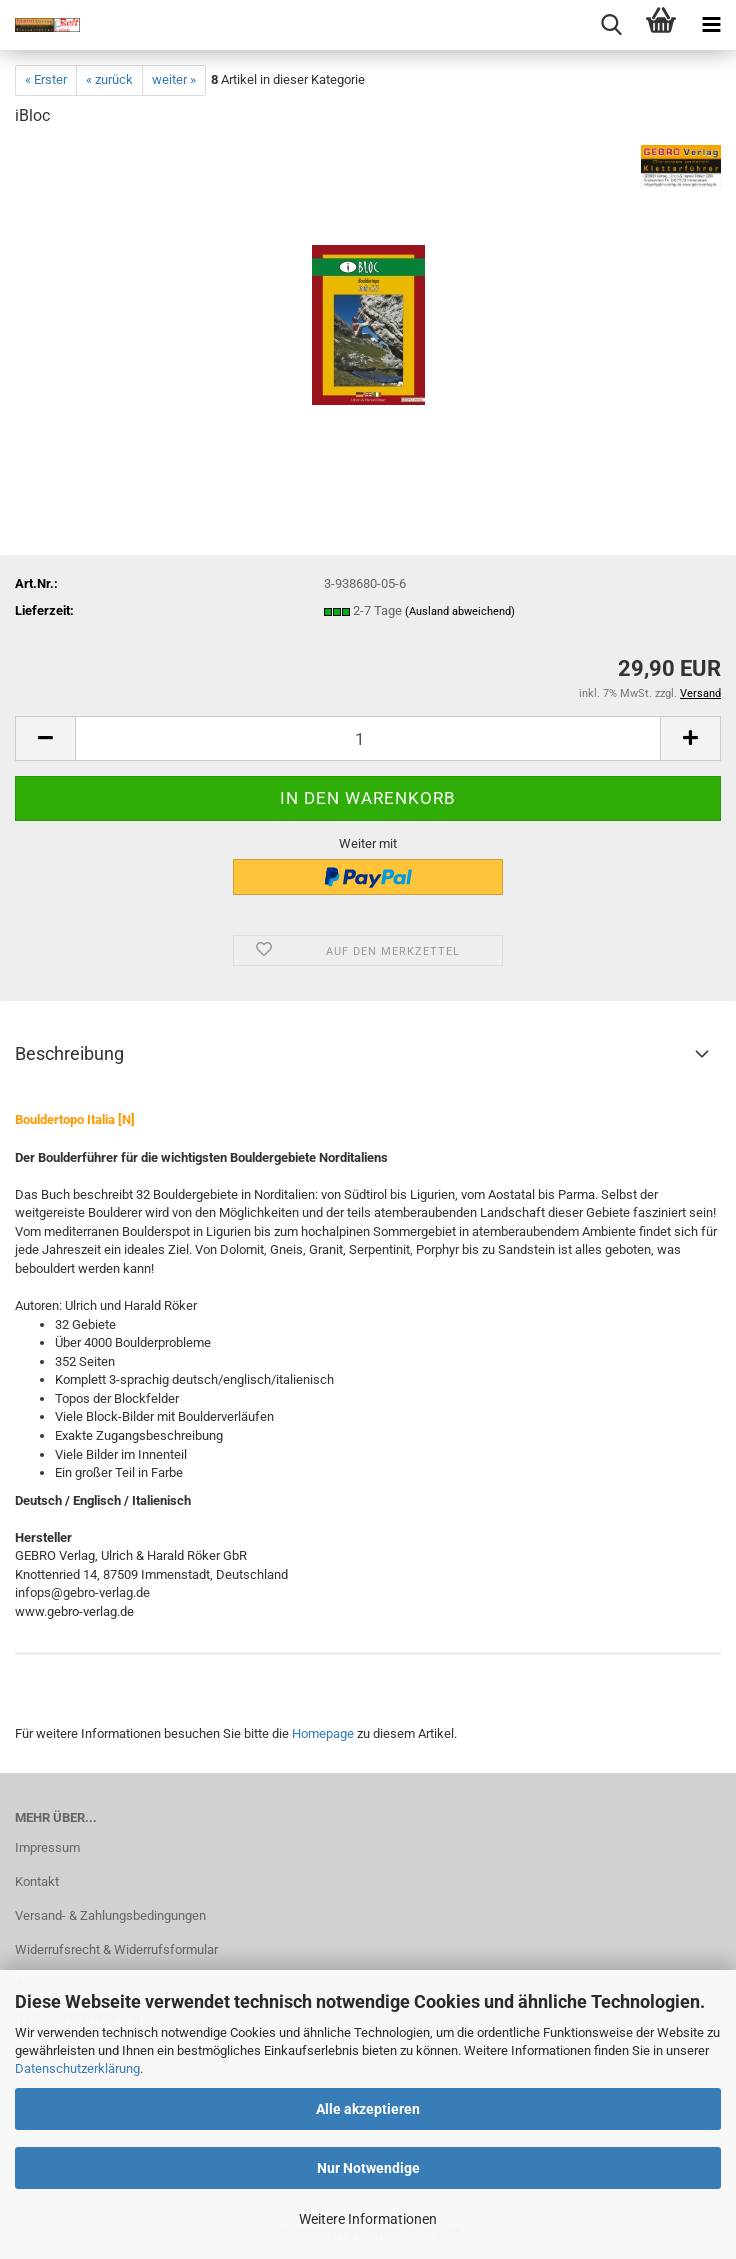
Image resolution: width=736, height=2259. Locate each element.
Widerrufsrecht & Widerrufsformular (116, 1949)
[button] (45, 738)
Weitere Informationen (368, 2219)
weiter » (174, 79)
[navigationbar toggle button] (711, 25)
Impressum (47, 1847)
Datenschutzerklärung (77, 2068)
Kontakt (37, 1881)
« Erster (46, 79)
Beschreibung (69, 1053)
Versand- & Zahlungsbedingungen (110, 1915)
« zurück (109, 79)
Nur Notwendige (368, 2168)
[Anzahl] (368, 738)
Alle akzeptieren (368, 2109)
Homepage (323, 1733)
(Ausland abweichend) (460, 611)
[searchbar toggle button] (611, 25)
